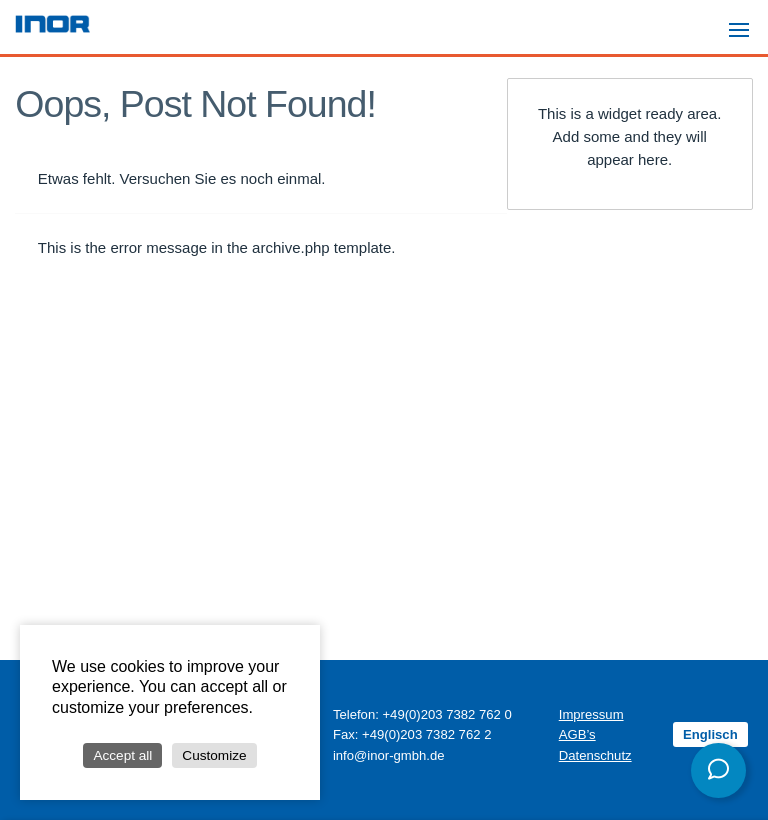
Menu (745, 21)
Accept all (122, 755)
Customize (214, 755)
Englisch (710, 734)
